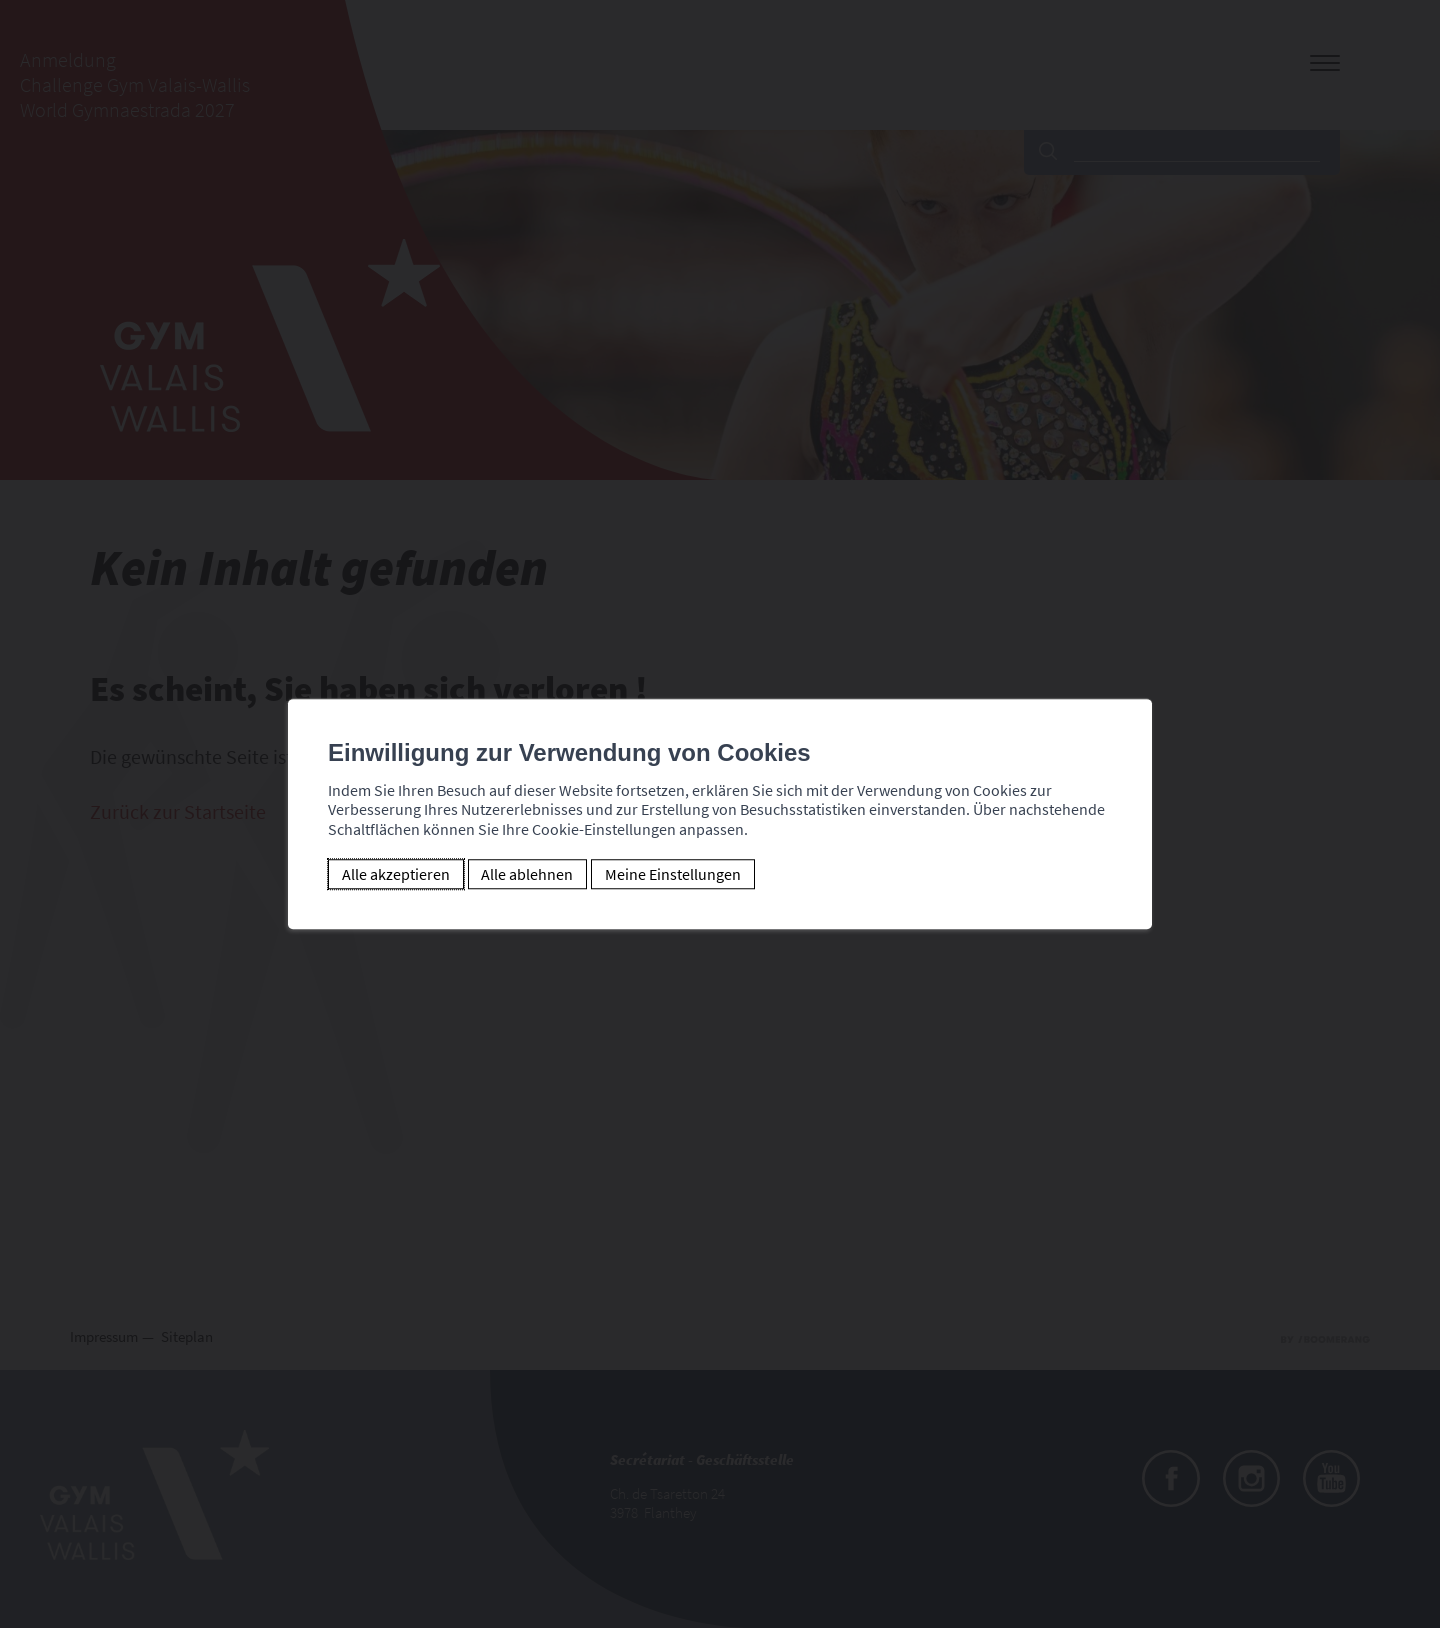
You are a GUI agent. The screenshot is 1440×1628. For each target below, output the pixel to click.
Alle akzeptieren (396, 874)
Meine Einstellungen (673, 874)
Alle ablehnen (527, 874)
